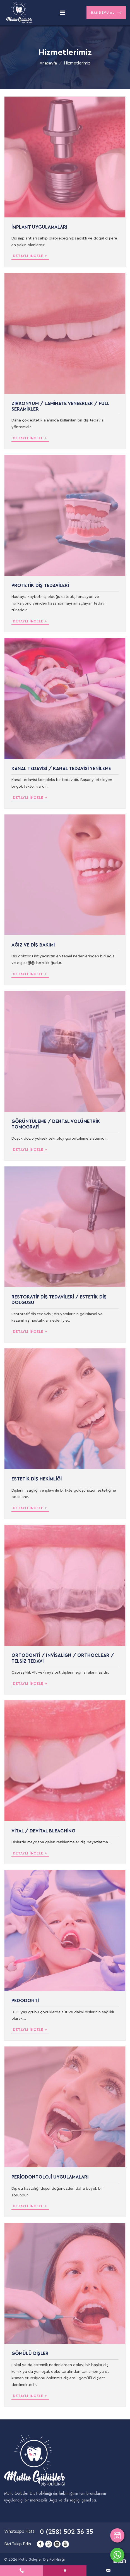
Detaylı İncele (30, 256)
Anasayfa (48, 63)
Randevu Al (106, 13)
